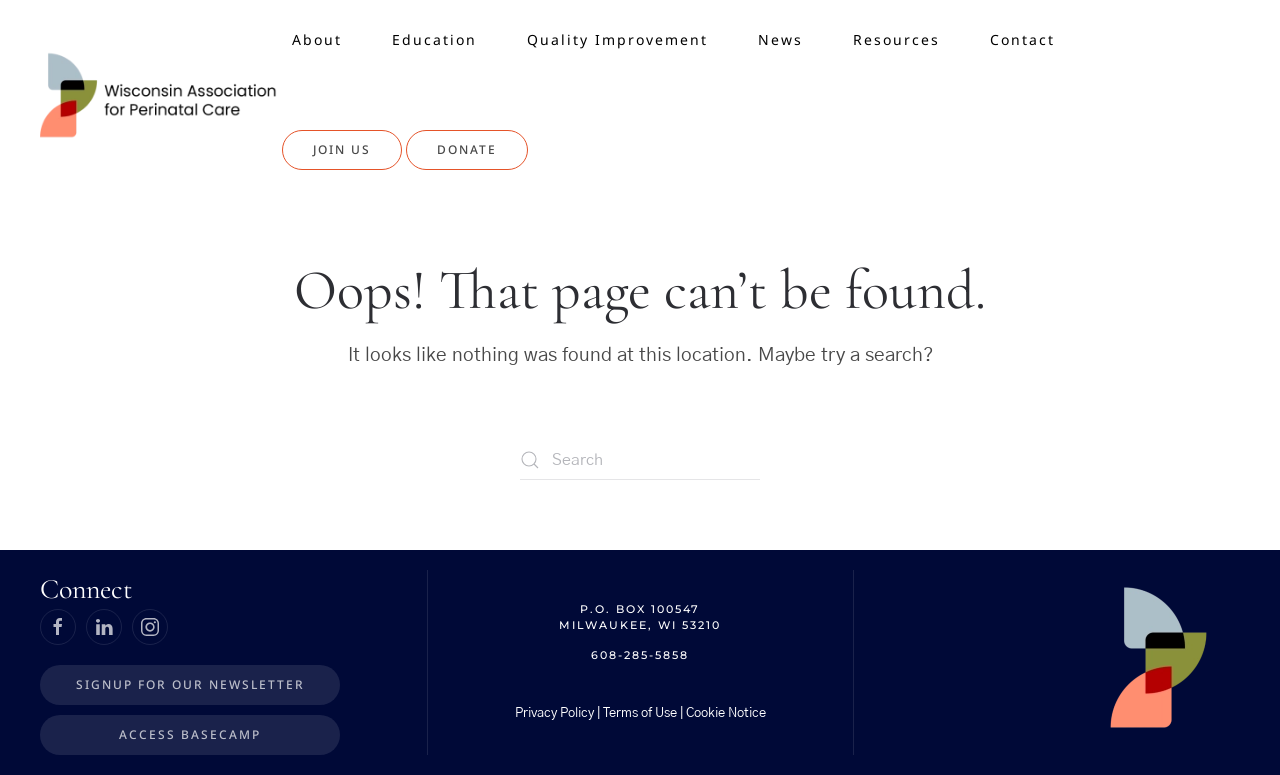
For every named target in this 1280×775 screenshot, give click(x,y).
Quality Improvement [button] (617, 39)
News (780, 39)
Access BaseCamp (190, 734)
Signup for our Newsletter (190, 684)
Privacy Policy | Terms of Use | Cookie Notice (640, 713)
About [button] (317, 39)
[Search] (640, 460)
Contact (1022, 39)
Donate (467, 149)
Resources (896, 39)
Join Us (342, 149)
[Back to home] (161, 94)
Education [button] (434, 39)
